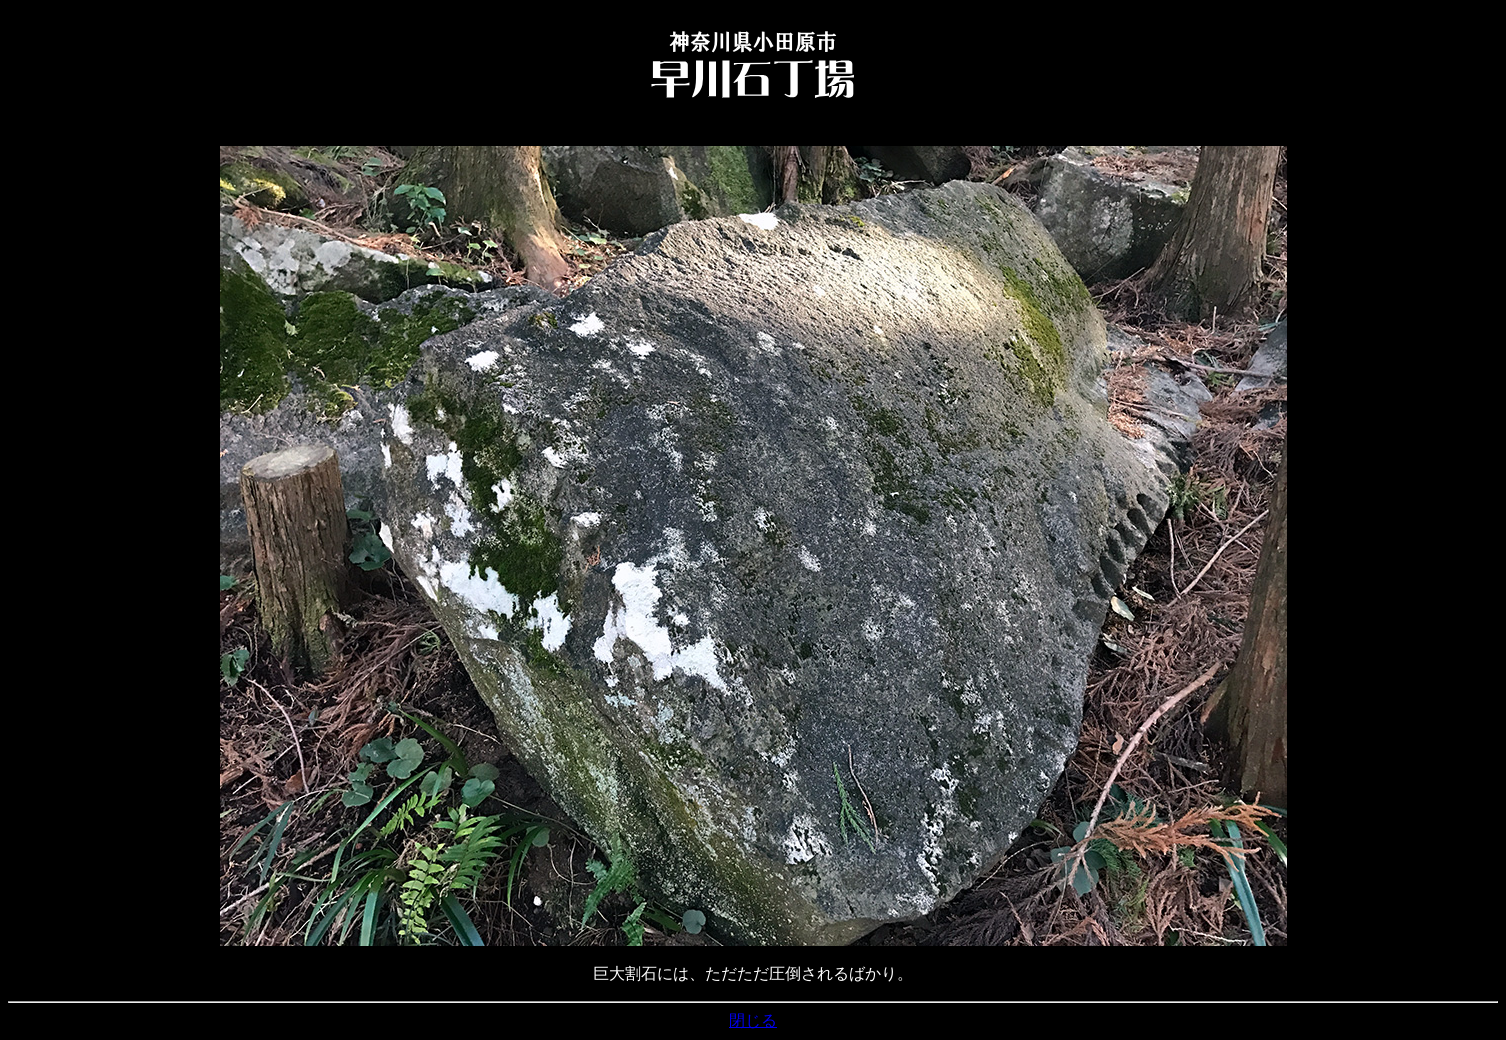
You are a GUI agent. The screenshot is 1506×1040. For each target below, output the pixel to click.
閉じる (753, 1020)
